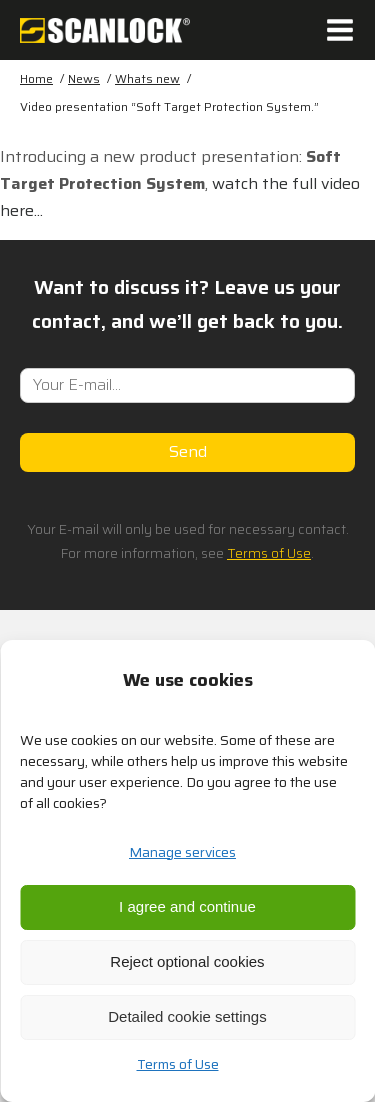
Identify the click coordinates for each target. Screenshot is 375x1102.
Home (36, 78)
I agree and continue (187, 906)
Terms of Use (178, 1064)
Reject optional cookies (187, 961)
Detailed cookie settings (187, 1016)
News (84, 78)
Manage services (182, 852)
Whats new (147, 78)
